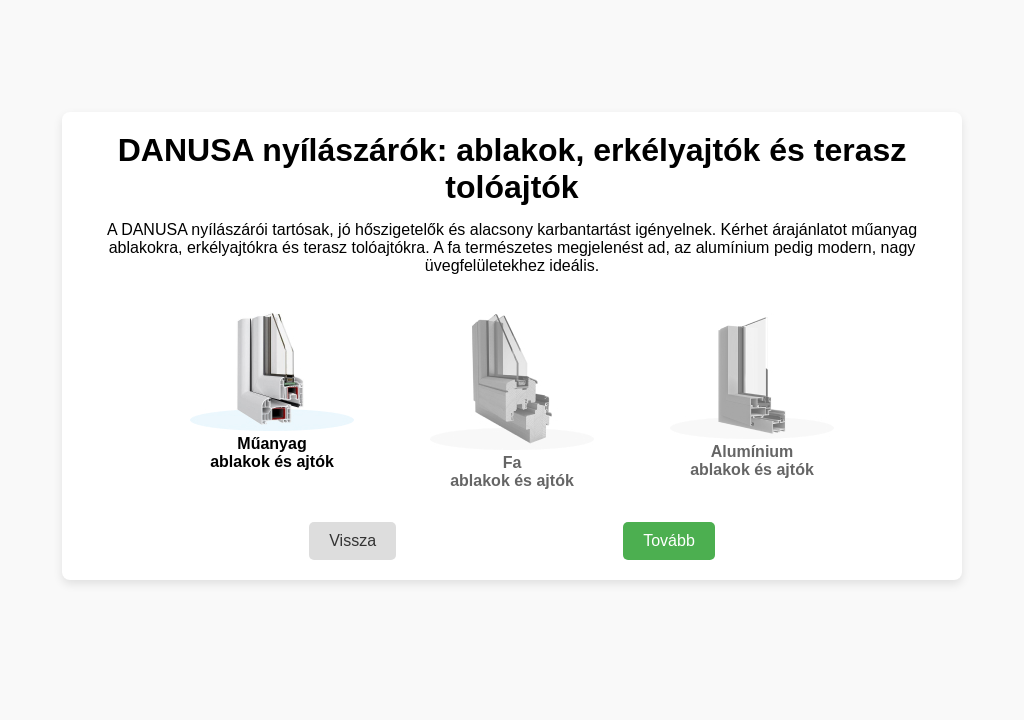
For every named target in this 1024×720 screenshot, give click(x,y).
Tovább (669, 540)
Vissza (352, 540)
